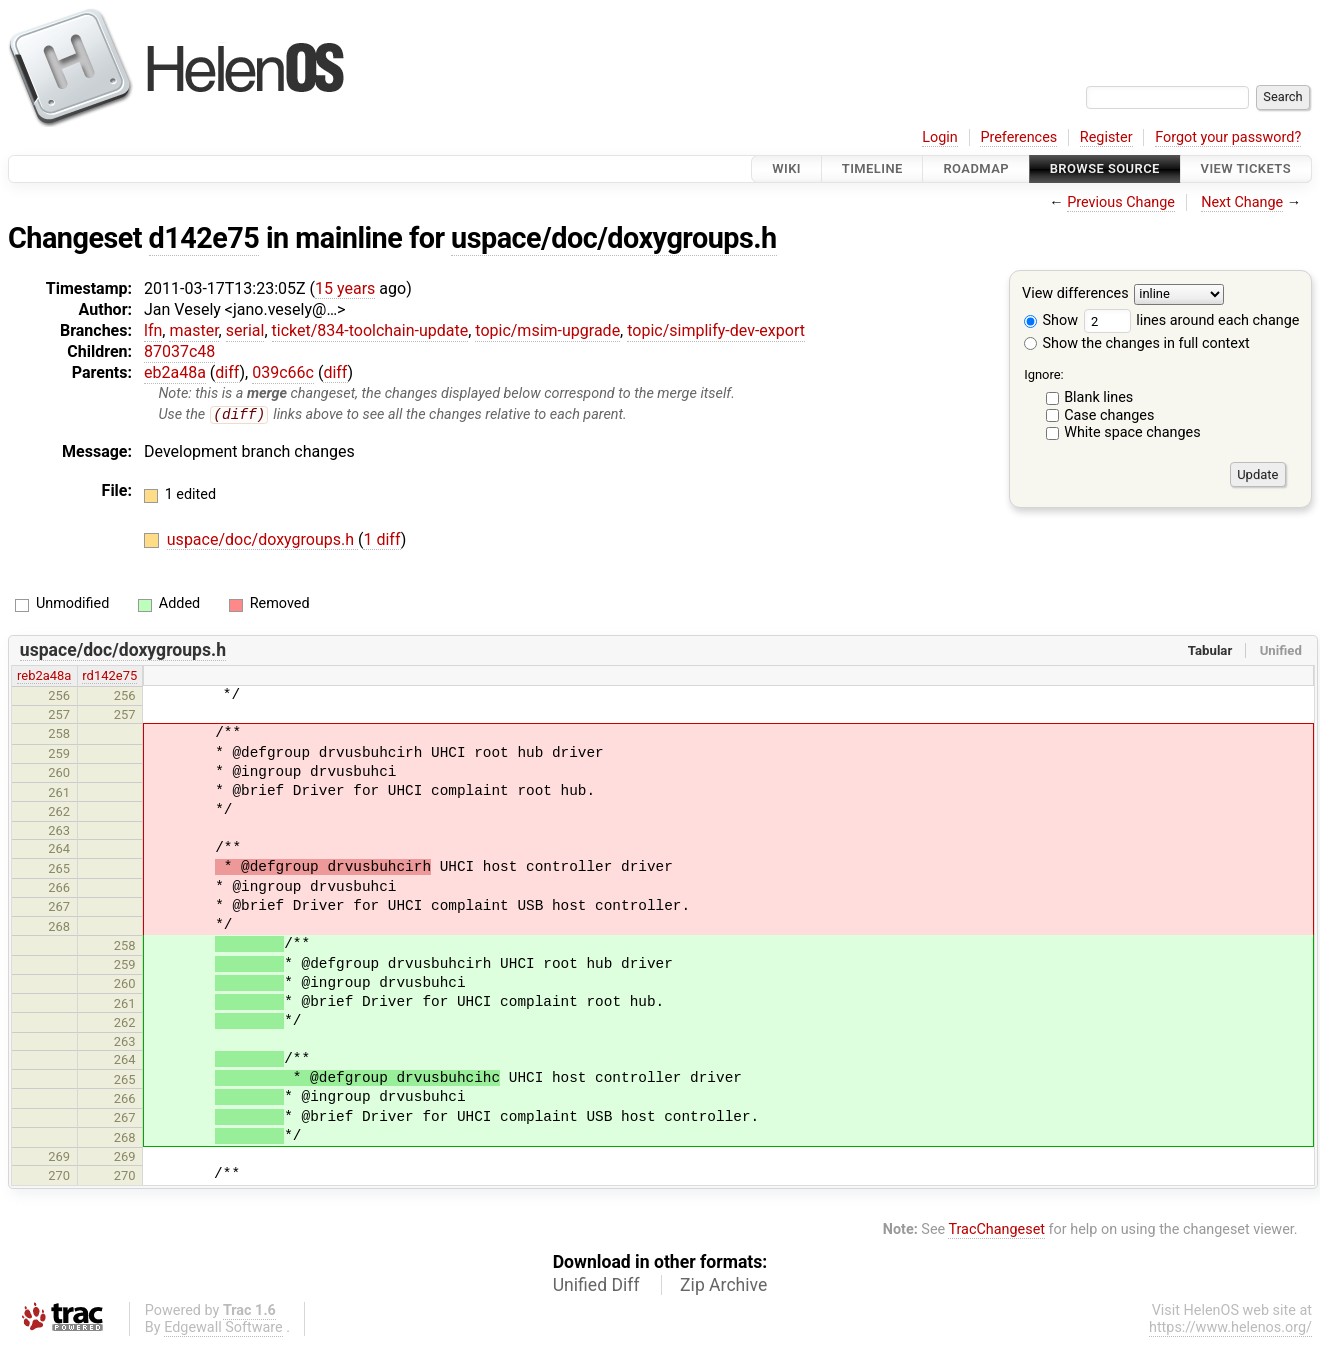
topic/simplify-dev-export (716, 330)
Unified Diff (596, 1286)
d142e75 (204, 238)
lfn (153, 330)
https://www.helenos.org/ (1230, 1328)
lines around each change (1192, 320)
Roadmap (976, 168)
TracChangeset (996, 1229)
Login (940, 137)
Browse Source (1105, 168)
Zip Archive (723, 1286)
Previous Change (1121, 202)
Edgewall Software (223, 1328)
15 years (345, 288)
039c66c (283, 372)
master (193, 330)
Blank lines (1098, 397)
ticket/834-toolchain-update (370, 330)
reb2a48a (44, 676)
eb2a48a (175, 372)
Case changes (1109, 415)
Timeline (872, 168)
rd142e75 (109, 676)
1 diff (381, 540)
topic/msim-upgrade (547, 330)
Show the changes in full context (1137, 343)
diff (227, 372)
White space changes (1132, 432)
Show (1051, 320)
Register (1106, 137)
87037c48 (179, 351)
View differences (1075, 294)
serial (245, 330)
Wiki (786, 168)
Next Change (1242, 202)
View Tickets (1246, 168)
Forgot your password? (1228, 137)
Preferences (1018, 137)
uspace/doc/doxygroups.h (614, 238)
